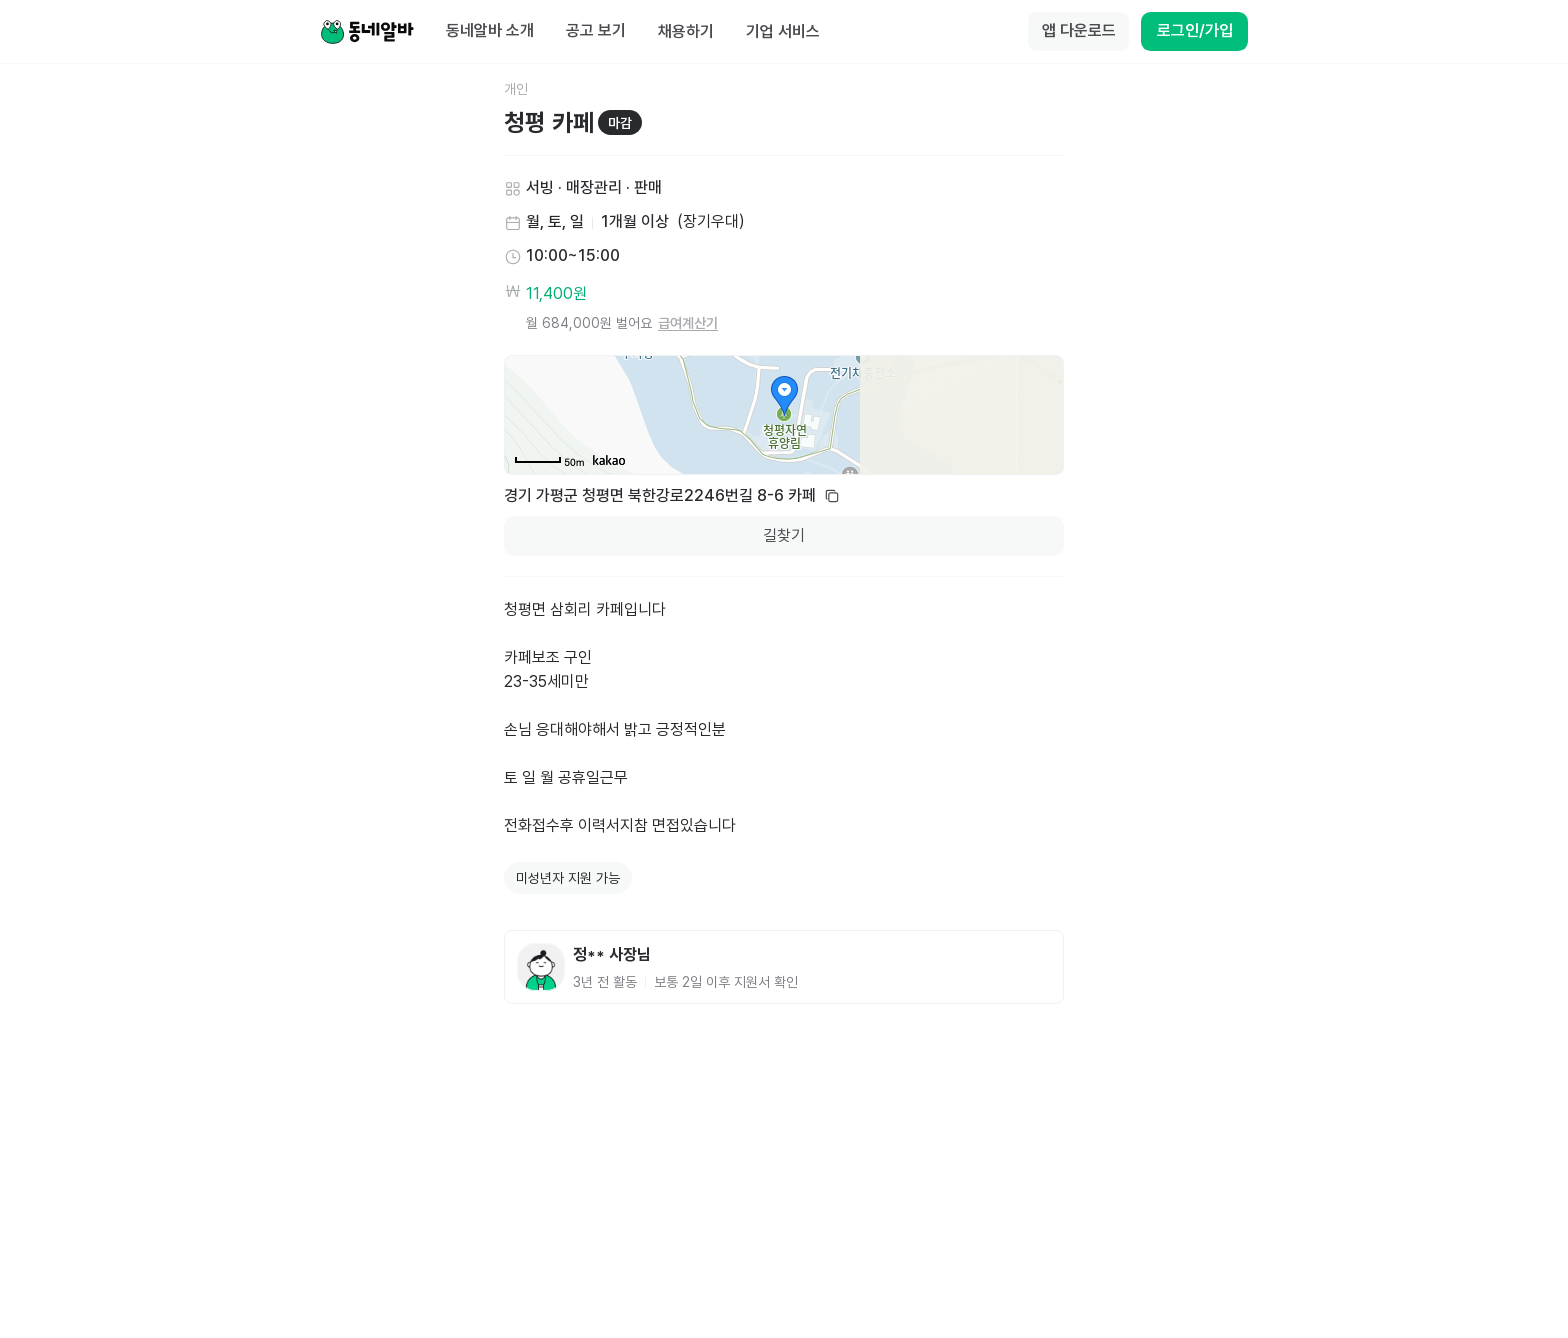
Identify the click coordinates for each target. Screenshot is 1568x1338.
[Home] (367, 32)
